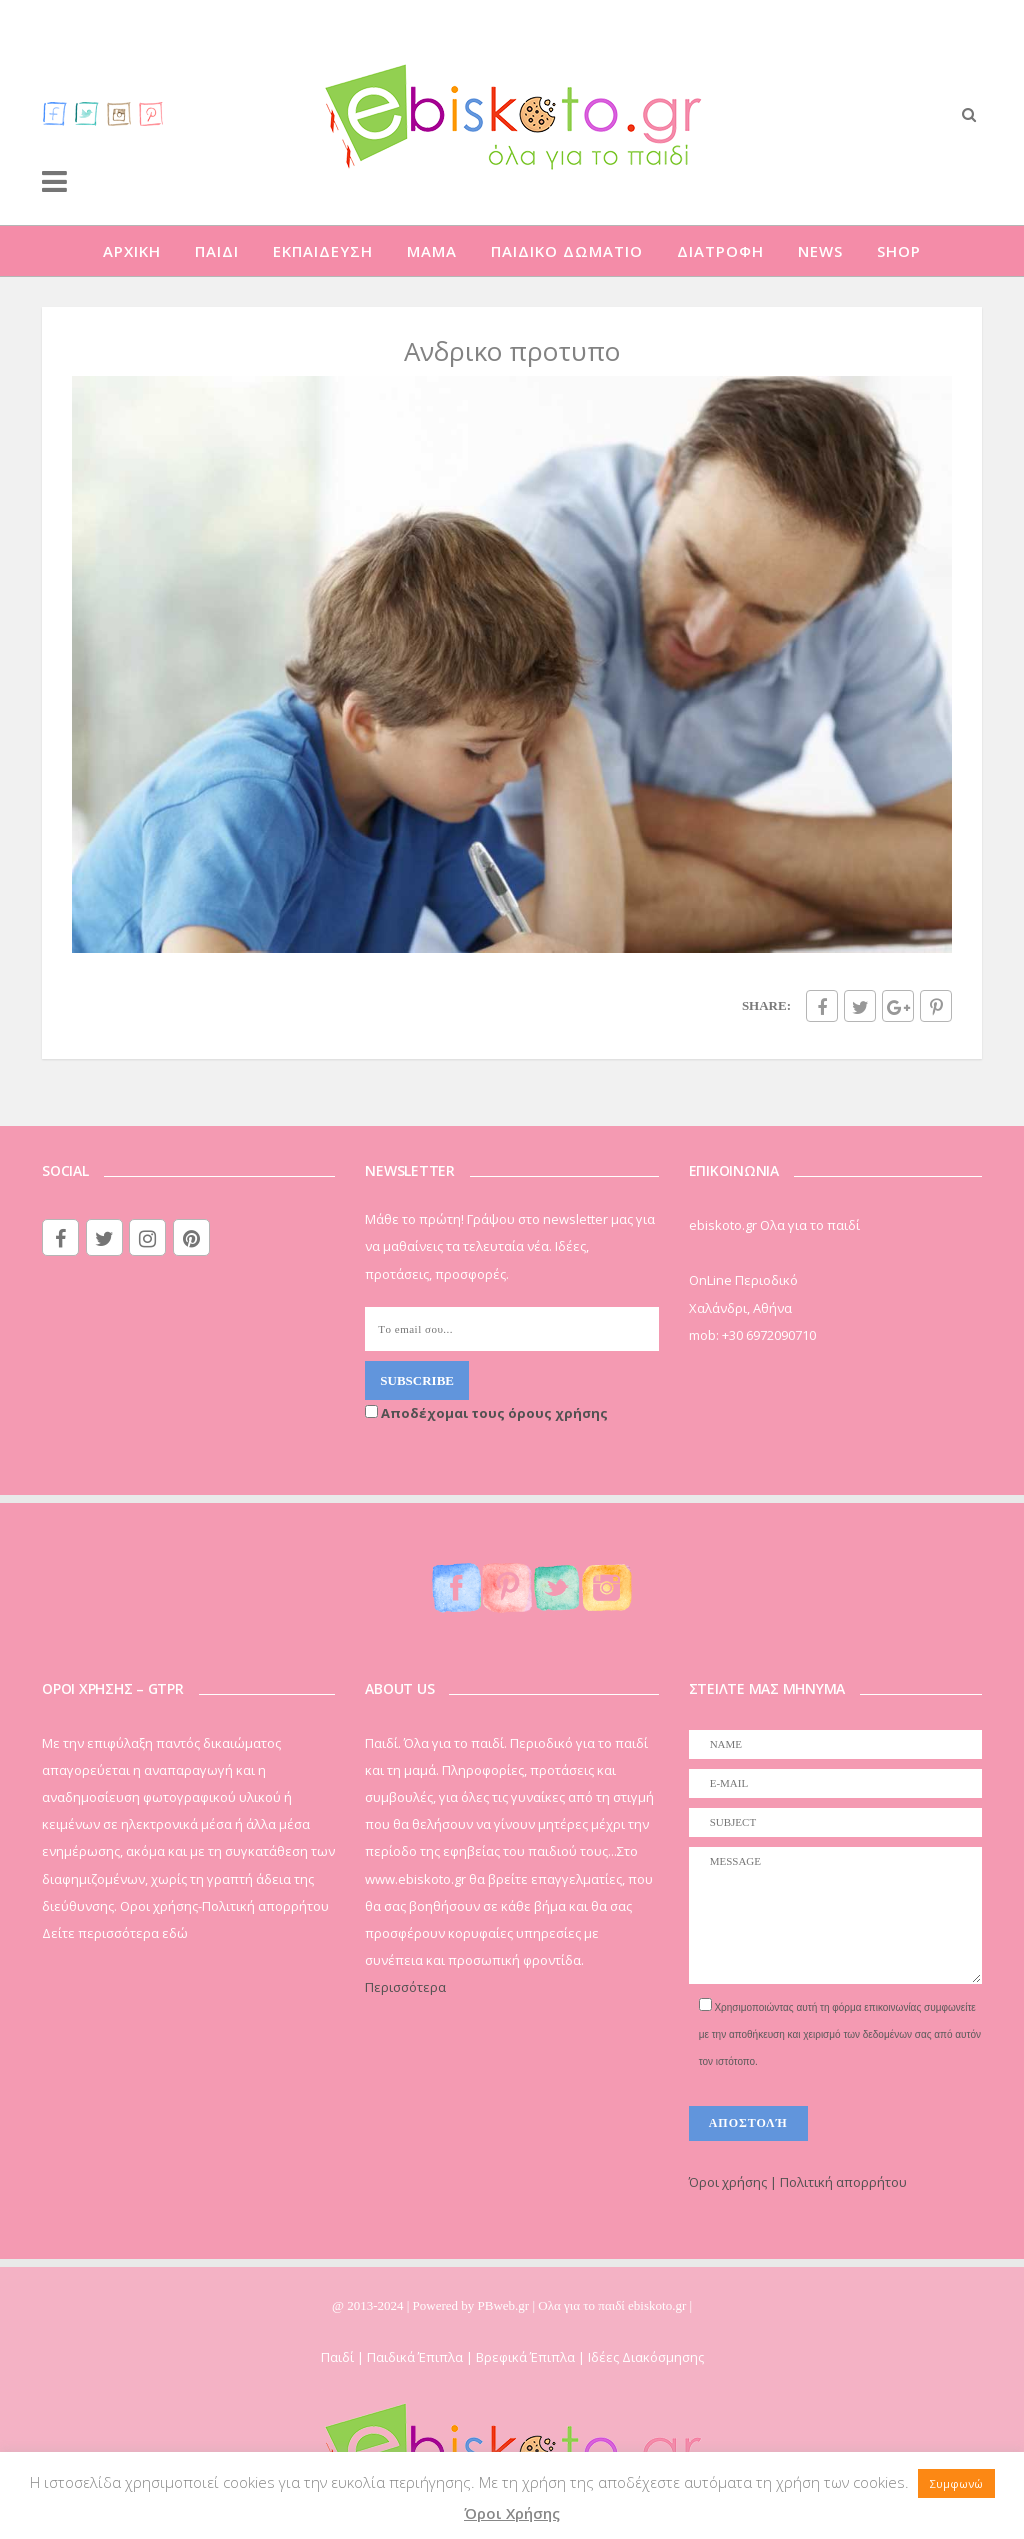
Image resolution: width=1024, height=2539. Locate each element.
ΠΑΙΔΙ (217, 251)
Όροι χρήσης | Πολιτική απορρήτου (798, 2182)
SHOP (899, 251)
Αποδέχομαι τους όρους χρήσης (486, 1413)
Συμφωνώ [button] (956, 2483)
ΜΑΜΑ (432, 251)
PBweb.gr (505, 2305)
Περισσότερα (405, 1987)
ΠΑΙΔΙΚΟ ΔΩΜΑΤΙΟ (567, 251)
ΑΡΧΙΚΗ (132, 251)
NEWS (820, 251)
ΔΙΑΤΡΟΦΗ (720, 251)
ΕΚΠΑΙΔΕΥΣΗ (323, 251)
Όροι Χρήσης (512, 2513)
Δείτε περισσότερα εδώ (115, 1933)
